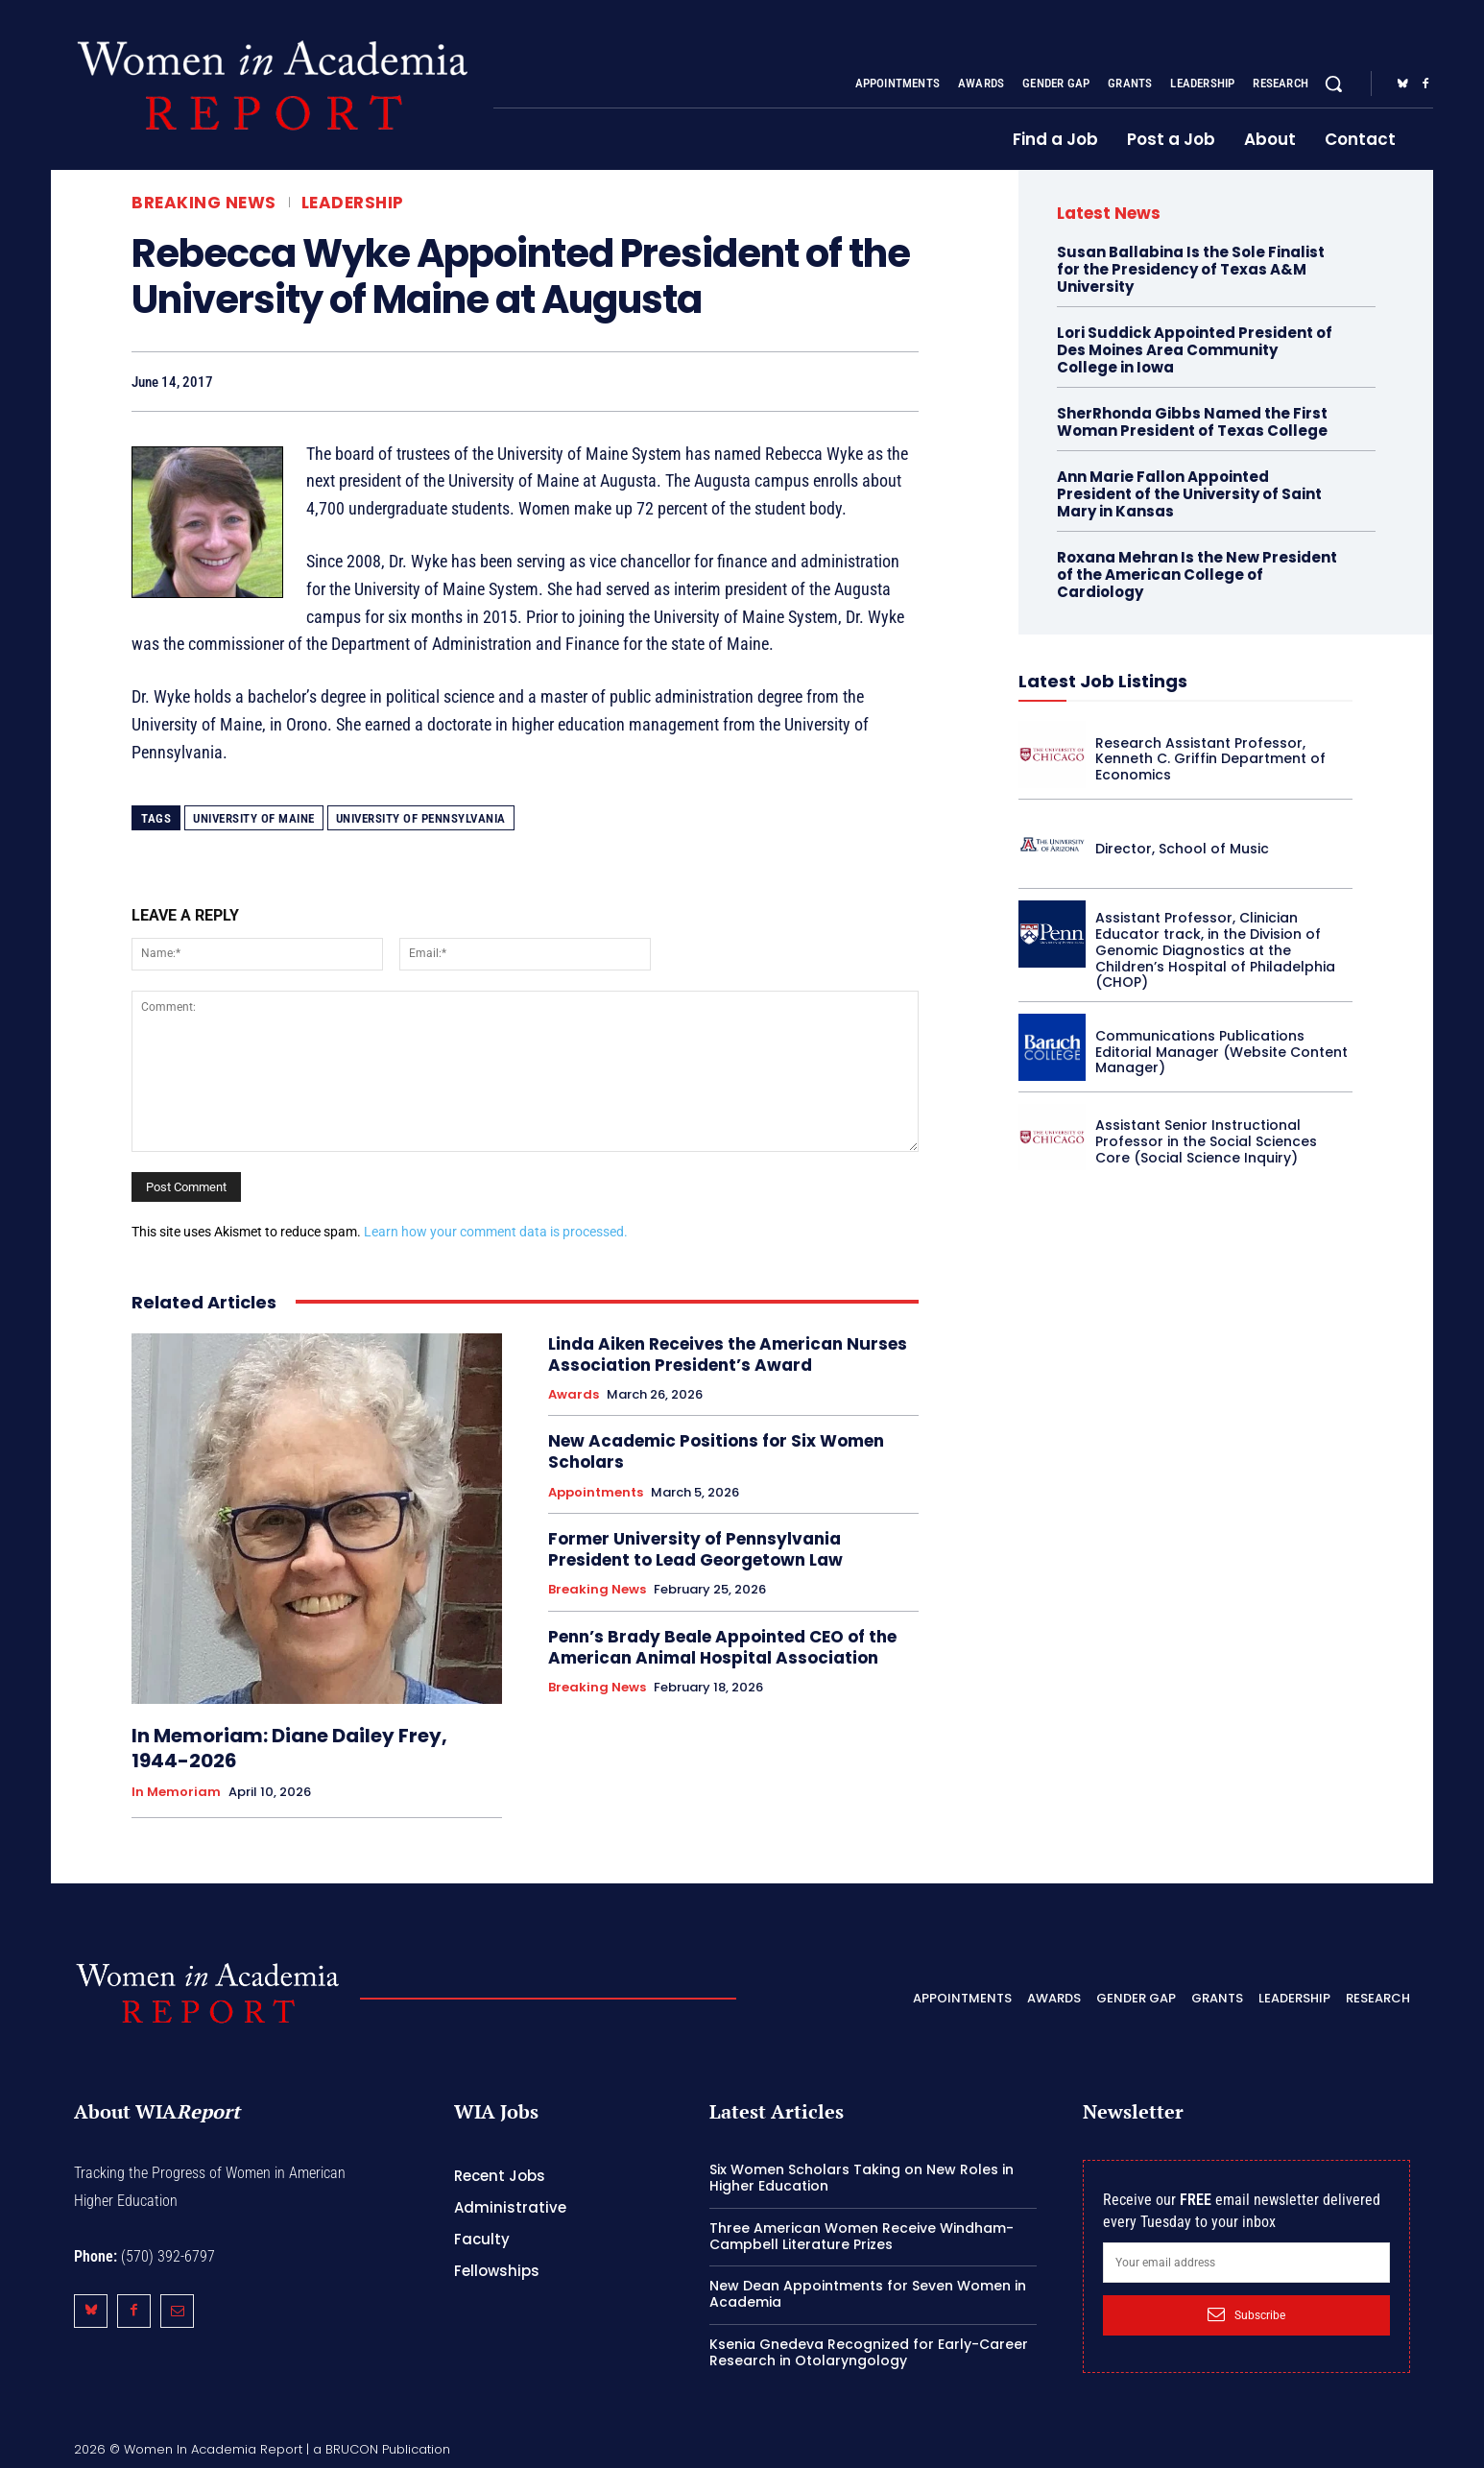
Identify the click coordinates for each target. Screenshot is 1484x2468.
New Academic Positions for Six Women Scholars (716, 1451)
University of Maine (254, 818)
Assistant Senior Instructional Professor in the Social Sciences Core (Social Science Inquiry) (1206, 1141)
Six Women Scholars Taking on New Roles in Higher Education (861, 2177)
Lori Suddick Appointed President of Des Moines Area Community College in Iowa (1194, 350)
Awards (573, 1394)
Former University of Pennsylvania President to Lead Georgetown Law (695, 1549)
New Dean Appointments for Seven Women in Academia (867, 2294)
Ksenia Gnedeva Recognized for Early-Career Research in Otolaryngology (868, 2352)
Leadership (352, 203)
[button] (1333, 83)
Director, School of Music (1182, 848)
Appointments (595, 1492)
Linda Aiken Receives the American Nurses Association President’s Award (727, 1354)
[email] (1246, 2262)
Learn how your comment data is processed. (496, 1231)
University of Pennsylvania (421, 818)
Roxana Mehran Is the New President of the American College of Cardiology (1197, 574)
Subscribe (1246, 2314)
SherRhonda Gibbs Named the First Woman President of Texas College (1192, 422)
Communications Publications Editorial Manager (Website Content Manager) (1221, 1052)
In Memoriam (176, 1792)
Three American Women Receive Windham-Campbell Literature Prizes (861, 2236)
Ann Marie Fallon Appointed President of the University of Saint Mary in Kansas (1189, 494)
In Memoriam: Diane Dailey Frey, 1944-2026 (289, 1748)
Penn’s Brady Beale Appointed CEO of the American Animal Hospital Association (722, 1647)
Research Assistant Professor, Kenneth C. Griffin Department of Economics (1210, 759)
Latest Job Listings (1102, 681)
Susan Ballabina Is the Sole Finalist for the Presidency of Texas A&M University (1191, 269)
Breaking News (204, 203)
